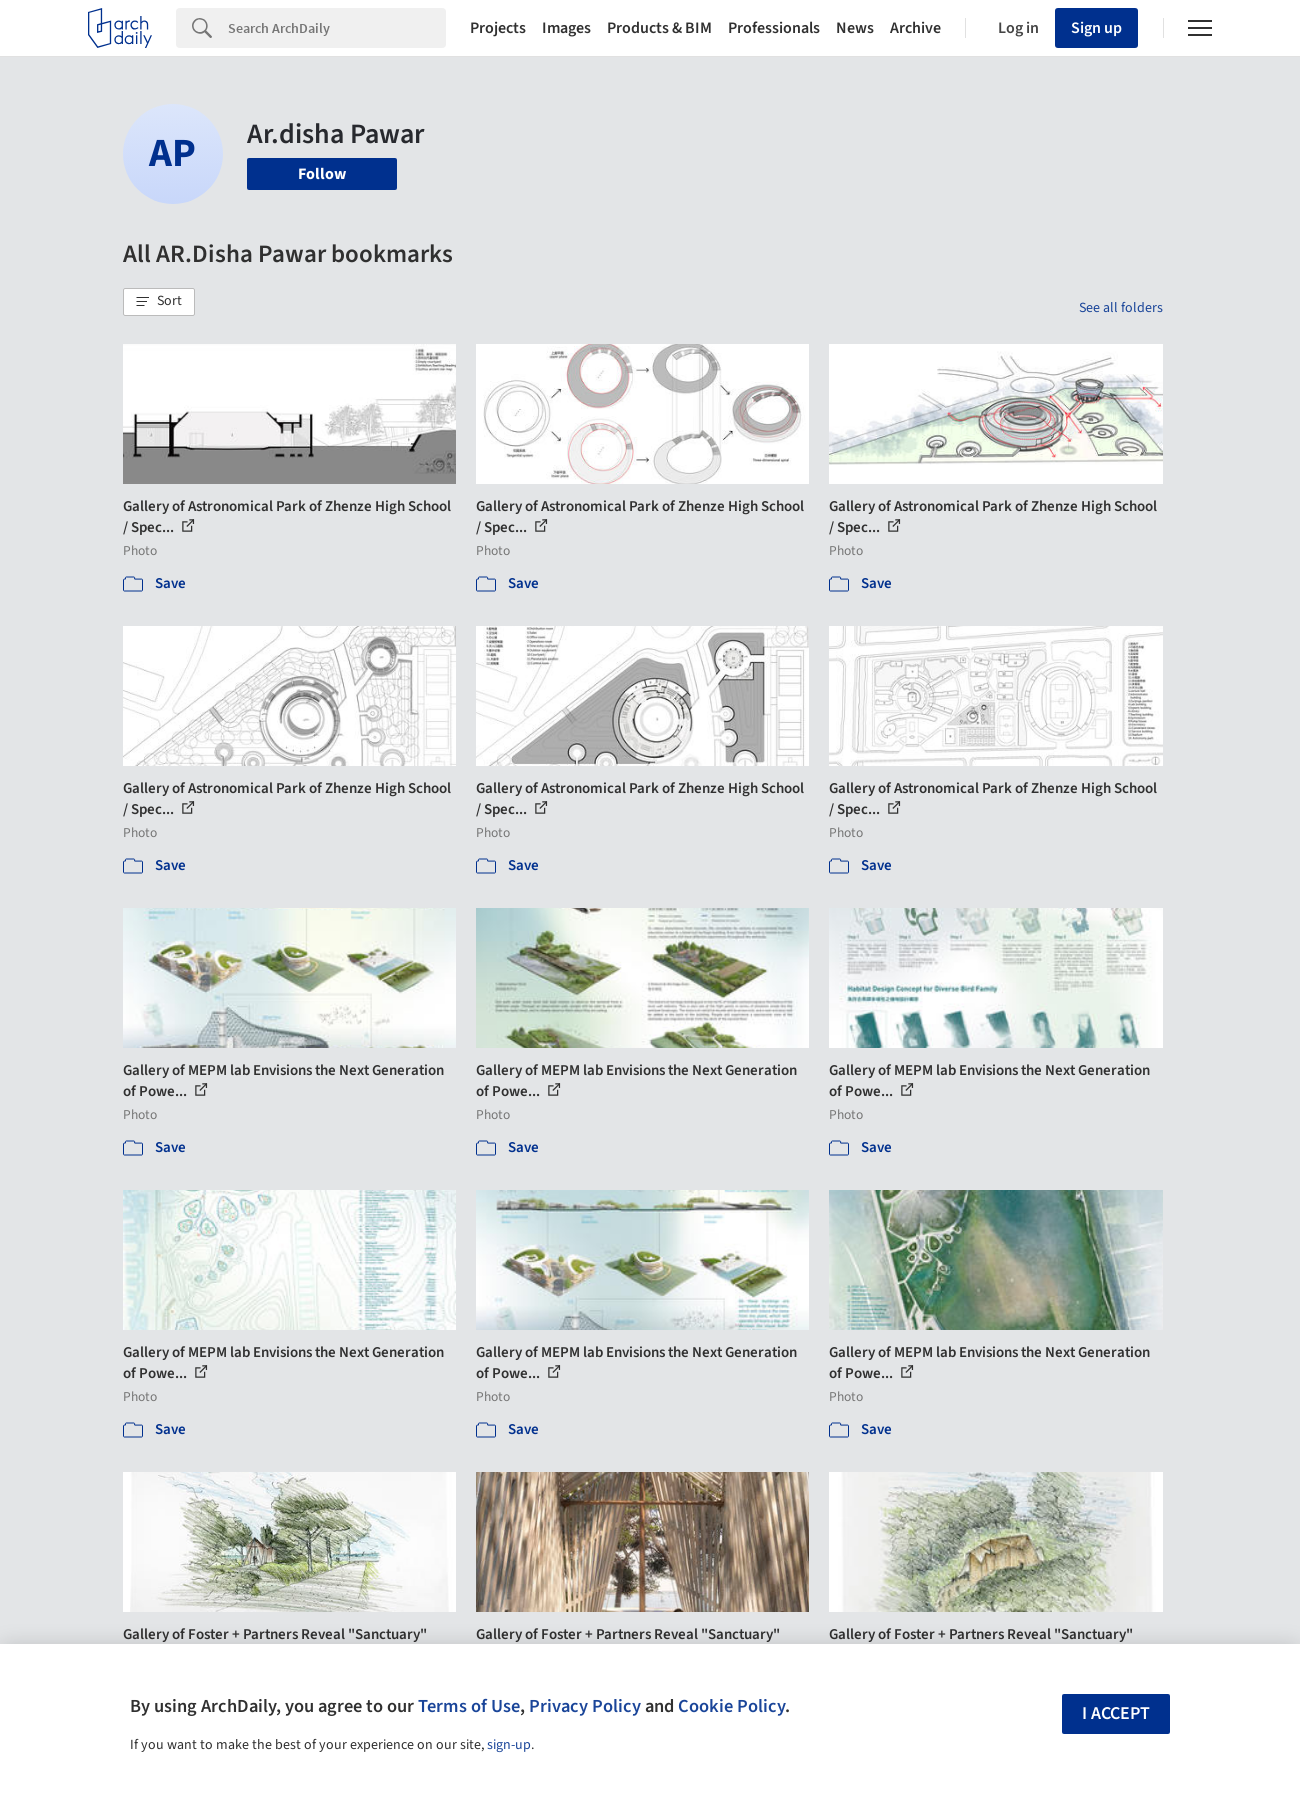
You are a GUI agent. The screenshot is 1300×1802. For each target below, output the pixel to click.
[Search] (337, 28)
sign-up (509, 1745)
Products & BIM (659, 28)
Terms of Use (469, 1706)
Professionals (774, 28)
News (855, 28)
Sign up (1096, 28)
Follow (322, 174)
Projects (498, 28)
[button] (159, 302)
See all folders (1121, 308)
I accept (1116, 1713)
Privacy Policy (585, 1706)
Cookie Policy (731, 1706)
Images (566, 28)
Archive (915, 28)
